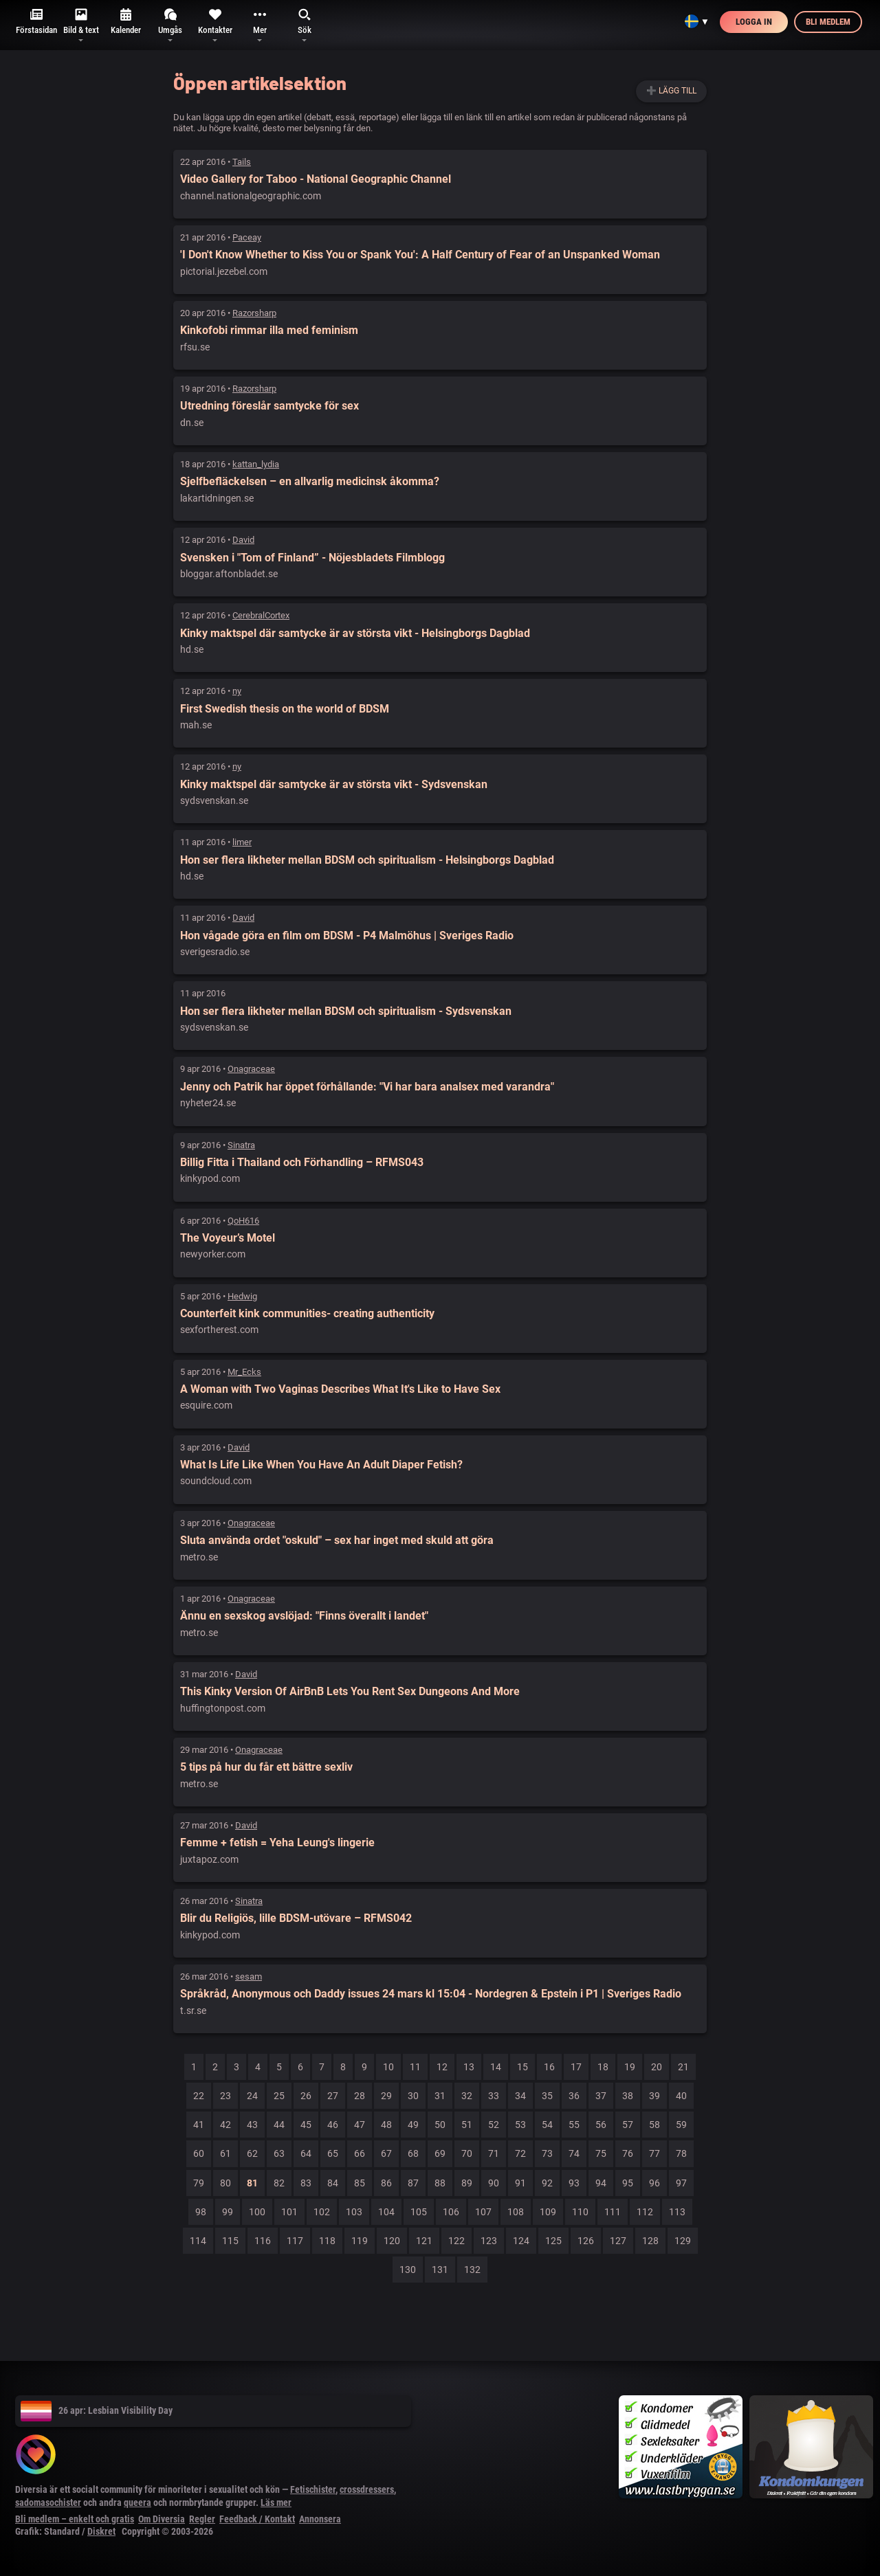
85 (359, 2182)
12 (442, 2066)
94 (600, 2182)
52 (493, 2124)
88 (440, 2182)
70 (466, 2153)
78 (681, 2153)
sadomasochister (48, 2502)
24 (252, 2095)
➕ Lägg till (671, 91)
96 (654, 2182)
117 (295, 2240)
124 (521, 2240)
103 (354, 2211)
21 (683, 2066)
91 (520, 2182)
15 (522, 2066)
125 (553, 2240)
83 (305, 2182)
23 (225, 2095)
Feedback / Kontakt (257, 2518)
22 (198, 2095)
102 (322, 2211)
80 (225, 2182)
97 (681, 2182)
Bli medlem (828, 21)
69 (440, 2153)
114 (198, 2240)
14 (495, 2066)
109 (548, 2211)
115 (230, 2240)
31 (440, 2095)
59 (681, 2124)
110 (580, 2211)
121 (424, 2240)
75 (600, 2153)
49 (413, 2124)
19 (629, 2066)
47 (359, 2124)
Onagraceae (251, 1069)
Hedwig (242, 1296)
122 (456, 2240)
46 (332, 2124)
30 (413, 2095)
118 (327, 2240)
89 (466, 2182)
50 (440, 2124)
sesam (248, 1976)
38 (627, 2095)
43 (252, 2124)
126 (586, 2240)
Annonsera (320, 2518)
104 (386, 2211)
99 (227, 2211)
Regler (202, 2518)
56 (600, 2124)
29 (386, 2095)
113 (677, 2211)
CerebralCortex (260, 615)
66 (359, 2153)
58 (654, 2124)
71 (493, 2153)
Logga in (754, 21)
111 (612, 2211)
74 (574, 2153)
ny (236, 691)
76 (627, 2153)
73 (547, 2153)
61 (225, 2153)
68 (413, 2153)
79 (198, 2182)
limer (242, 842)
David (243, 540)
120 (392, 2240)
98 (200, 2211)
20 (656, 2066)
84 (332, 2182)
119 (359, 2240)
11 (415, 2066)
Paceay (246, 237)
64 (305, 2153)
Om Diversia (161, 2518)
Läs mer (276, 2502)
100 (257, 2211)
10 (388, 2066)
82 (279, 2182)
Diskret (101, 2531)
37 (600, 2095)
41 (198, 2124)
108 (515, 2211)
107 (483, 2211)
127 (618, 2240)
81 (252, 2182)
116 (262, 2240)
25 (279, 2095)
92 (547, 2182)
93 (574, 2182)
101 (289, 2211)
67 (386, 2153)
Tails (241, 162)
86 (386, 2182)
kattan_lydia (255, 464)
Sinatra (241, 1145)
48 (386, 2124)
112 (645, 2211)
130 (407, 2269)
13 (468, 2066)
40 (681, 2095)
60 (198, 2153)
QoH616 (243, 1221)
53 (520, 2124)
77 (654, 2153)
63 (279, 2153)
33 (493, 2095)
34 (520, 2095)
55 (574, 2124)
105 (418, 2211)
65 (332, 2153)
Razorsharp (254, 313)
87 (413, 2182)
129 (682, 2240)
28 (359, 2095)
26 (305, 2095)
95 (627, 2182)
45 (305, 2124)
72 (520, 2153)
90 (493, 2182)
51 (466, 2124)
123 (489, 2240)
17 (576, 2066)
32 (466, 2095)
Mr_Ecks (244, 1372)
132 (472, 2269)
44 (279, 2124)
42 (225, 2124)
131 (440, 2269)
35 (547, 2095)
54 (547, 2124)
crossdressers (367, 2489)
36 (574, 2095)
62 (252, 2153)
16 (549, 2066)
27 (332, 2095)
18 (602, 2066)
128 (650, 2240)
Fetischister (313, 2489)
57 (627, 2124)
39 (654, 2095)
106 (451, 2211)
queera (137, 2502)
